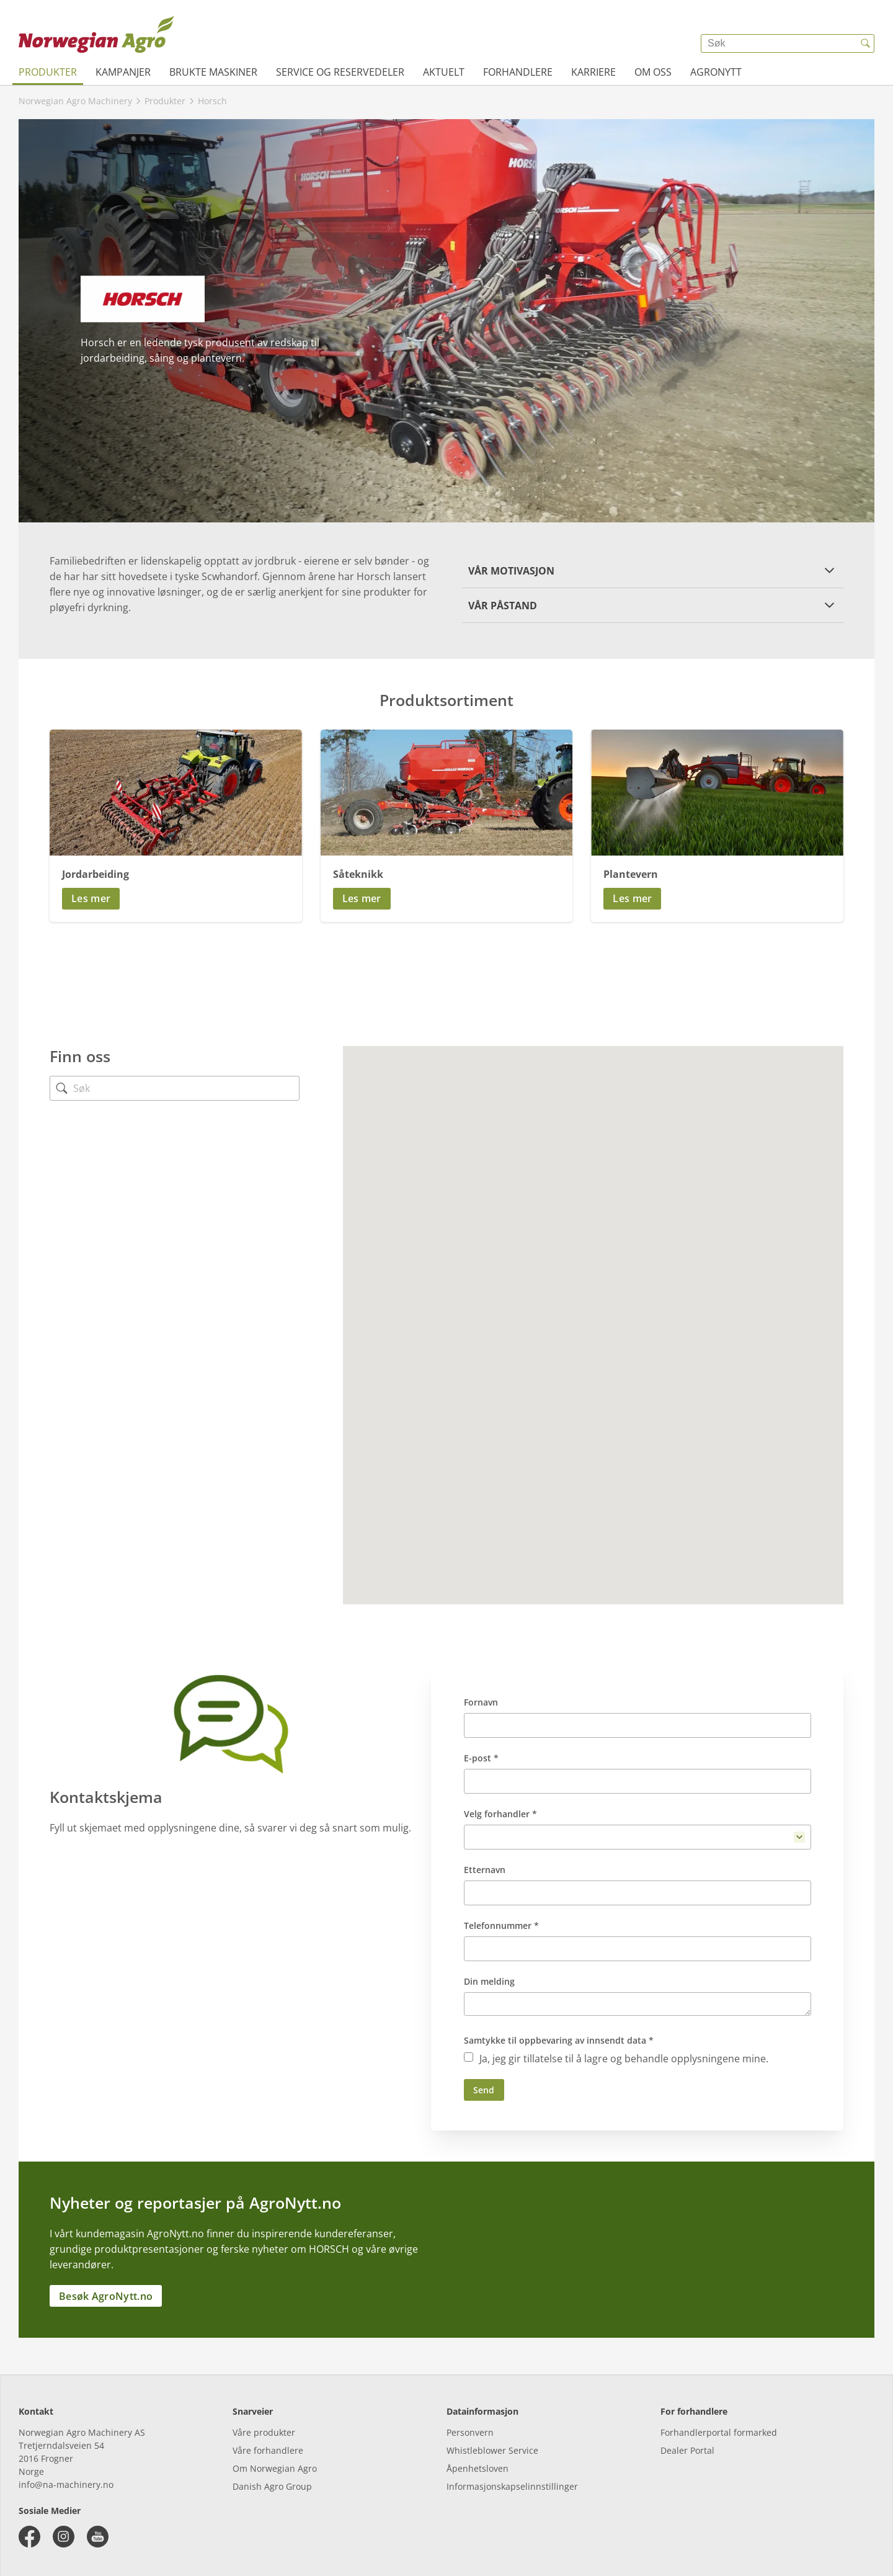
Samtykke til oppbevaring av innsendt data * (559, 2040)
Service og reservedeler (340, 72)
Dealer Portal (687, 2450)
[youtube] (98, 2536)
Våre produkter (264, 2432)
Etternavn (484, 1870)
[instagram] (63, 2536)
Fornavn (481, 1702)
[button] (652, 570)
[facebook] (29, 2536)
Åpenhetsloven (477, 2468)
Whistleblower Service (492, 2450)
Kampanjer (123, 72)
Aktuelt (443, 72)
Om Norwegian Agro (275, 2468)
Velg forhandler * (500, 1814)
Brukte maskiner (213, 72)
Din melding (489, 1981)
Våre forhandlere (268, 2450)
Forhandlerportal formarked (718, 2432)
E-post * (481, 1758)
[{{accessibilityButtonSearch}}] (865, 43)
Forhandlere (518, 72)
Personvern (470, 2432)
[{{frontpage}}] (96, 34)
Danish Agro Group (272, 2486)
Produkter (48, 72)
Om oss (653, 72)
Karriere (593, 72)
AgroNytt (716, 72)
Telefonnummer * (501, 1925)
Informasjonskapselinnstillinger (512, 2486)
